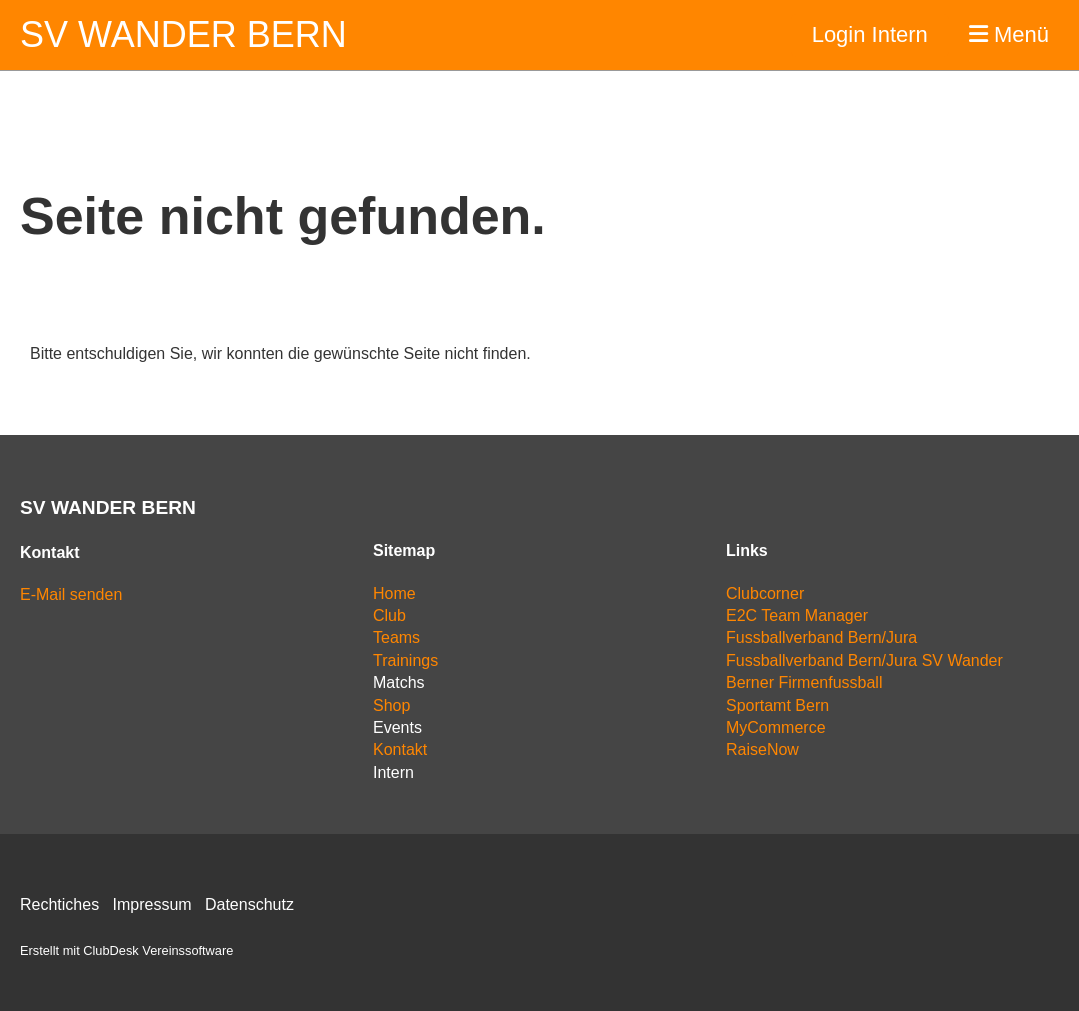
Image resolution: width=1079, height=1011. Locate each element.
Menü (1009, 34)
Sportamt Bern (777, 705)
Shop (391, 705)
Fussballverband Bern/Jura (821, 637)
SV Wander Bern (183, 34)
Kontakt (400, 749)
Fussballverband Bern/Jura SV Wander (864, 660)
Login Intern (870, 34)
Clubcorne (762, 593)
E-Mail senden (71, 594)
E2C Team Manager (797, 615)
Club (389, 615)
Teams (396, 637)
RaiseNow (762, 749)
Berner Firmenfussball (804, 682)
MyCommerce (776, 727)
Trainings (405, 660)
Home (394, 593)
